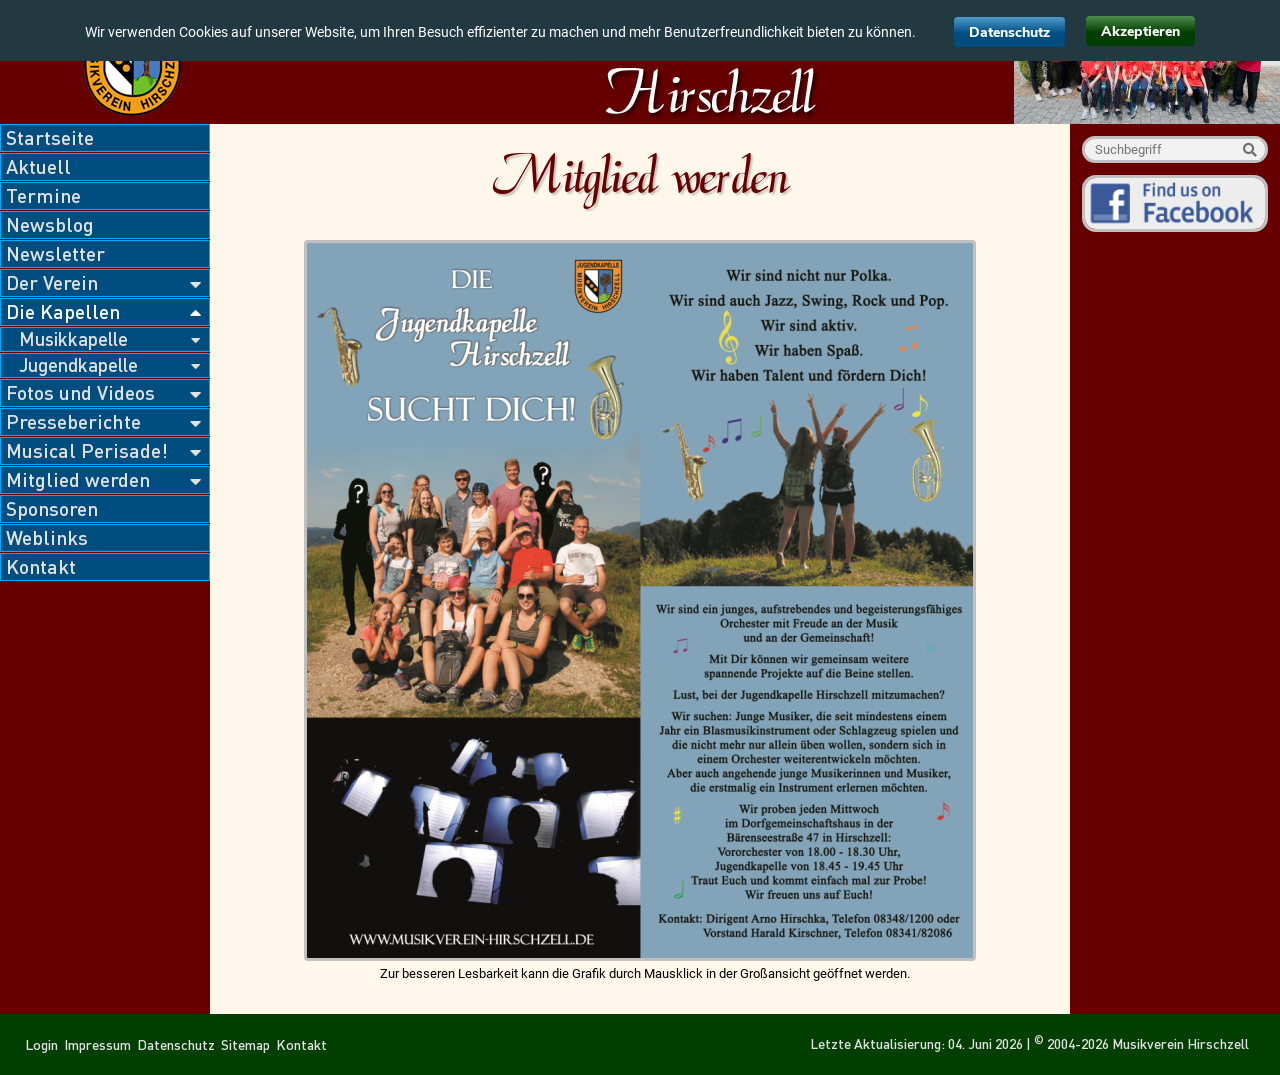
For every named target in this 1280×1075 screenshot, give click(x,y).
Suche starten (1249, 149)
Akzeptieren (1140, 31)
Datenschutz (1009, 32)
